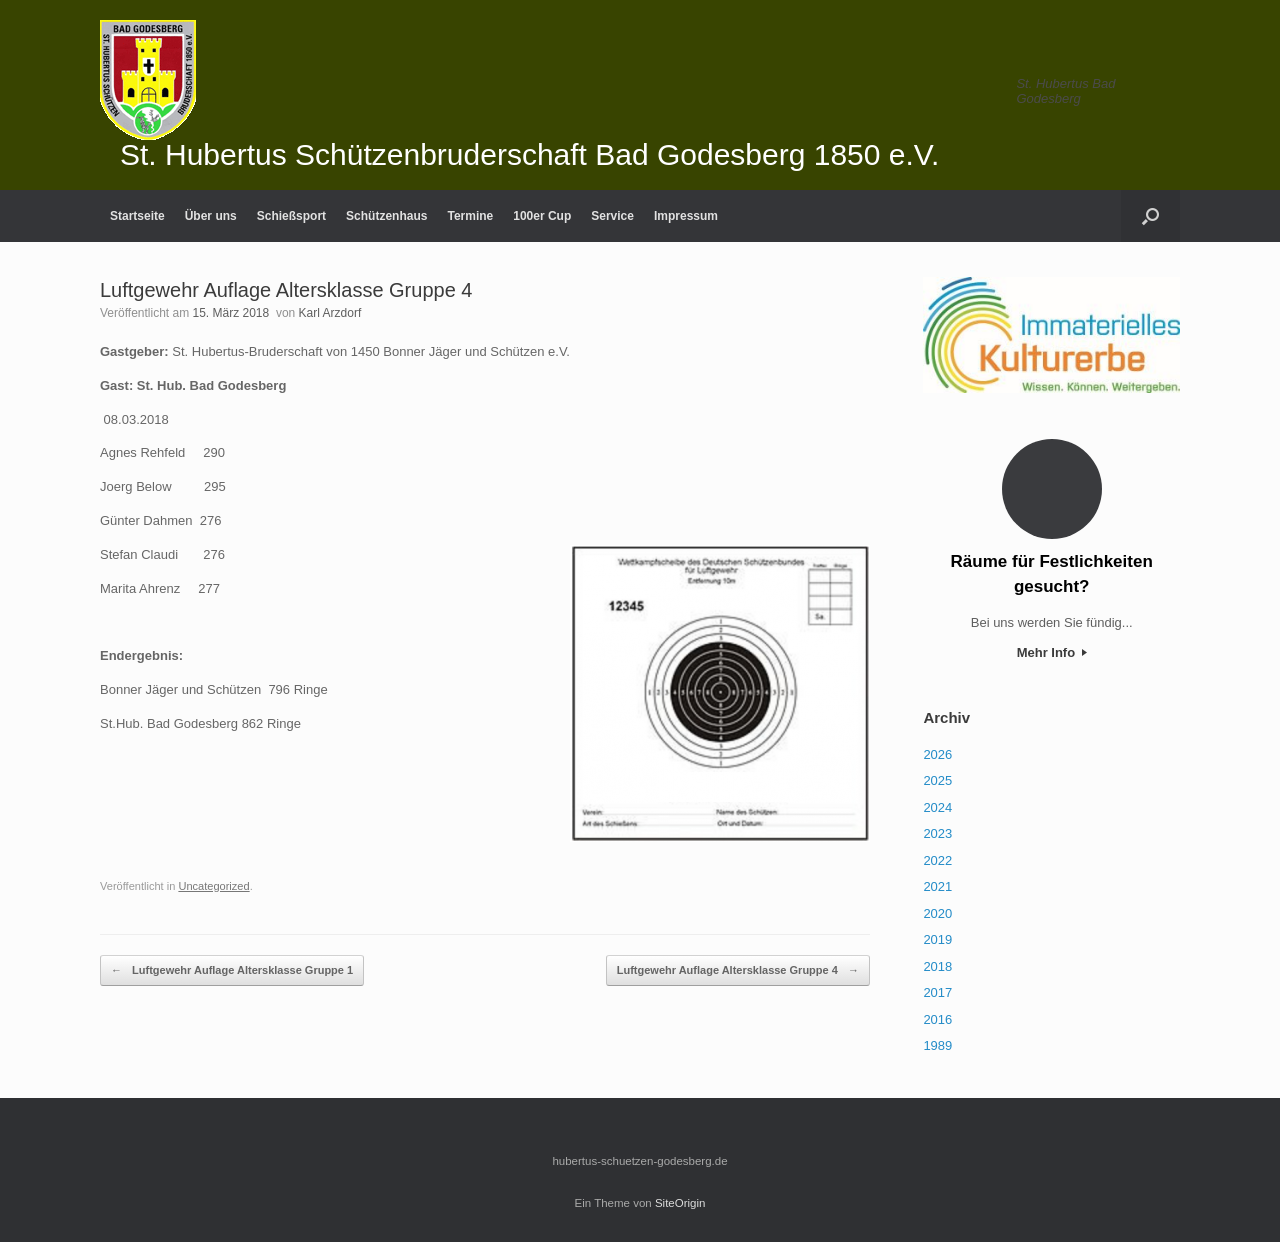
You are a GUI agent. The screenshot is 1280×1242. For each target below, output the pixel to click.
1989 (937, 1045)
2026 (937, 754)
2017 (937, 992)
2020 (937, 913)
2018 (937, 966)
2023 (937, 833)
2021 (937, 886)
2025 (937, 780)
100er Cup (542, 216)
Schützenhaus (386, 216)
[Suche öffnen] (1150, 216)
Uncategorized (213, 886)
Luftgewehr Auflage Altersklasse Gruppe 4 (738, 970)
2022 (937, 860)
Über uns (211, 216)
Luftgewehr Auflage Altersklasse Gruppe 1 (232, 970)
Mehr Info (1052, 652)
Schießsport (291, 216)
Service (612, 216)
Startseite (137, 216)
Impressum (686, 216)
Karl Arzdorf (330, 313)
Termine (470, 216)
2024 (937, 807)
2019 (937, 939)
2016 (937, 1019)
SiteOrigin (680, 1203)
